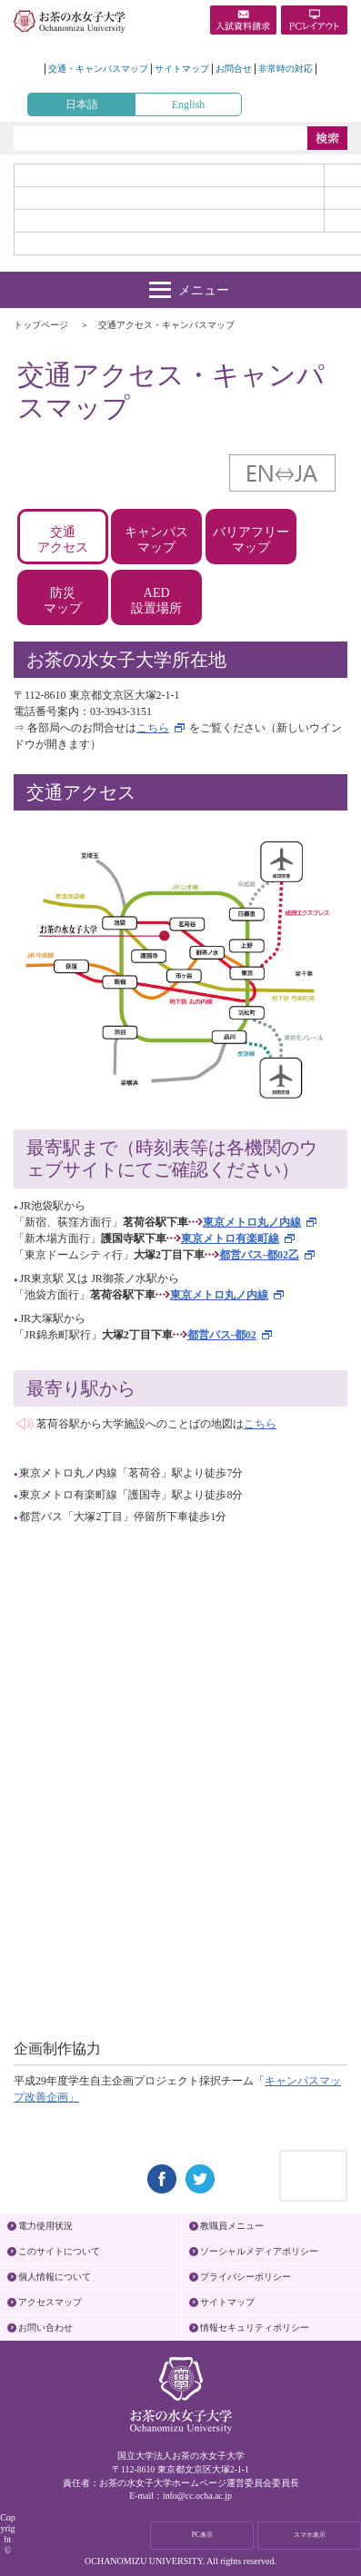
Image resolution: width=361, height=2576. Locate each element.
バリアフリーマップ (251, 539)
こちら (152, 727)
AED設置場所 (156, 600)
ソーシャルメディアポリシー (259, 2251)
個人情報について (54, 2277)
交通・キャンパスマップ (98, 69)
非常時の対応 (285, 69)
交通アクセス (62, 539)
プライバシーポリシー (245, 2277)
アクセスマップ (50, 2302)
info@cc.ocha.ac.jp (197, 2496)
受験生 (169, 175)
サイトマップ (182, 69)
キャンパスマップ (156, 539)
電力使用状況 (45, 2226)
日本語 (81, 104)
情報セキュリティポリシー (254, 2327)
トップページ (41, 325)
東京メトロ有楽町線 (230, 1238)
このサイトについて (59, 2251)
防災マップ (63, 600)
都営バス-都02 (221, 1334)
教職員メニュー (232, 2226)
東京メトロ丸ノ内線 (252, 1222)
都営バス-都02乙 (259, 1254)
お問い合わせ (45, 2327)
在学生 (169, 198)
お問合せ (234, 69)
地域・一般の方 (169, 221)
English (189, 104)
